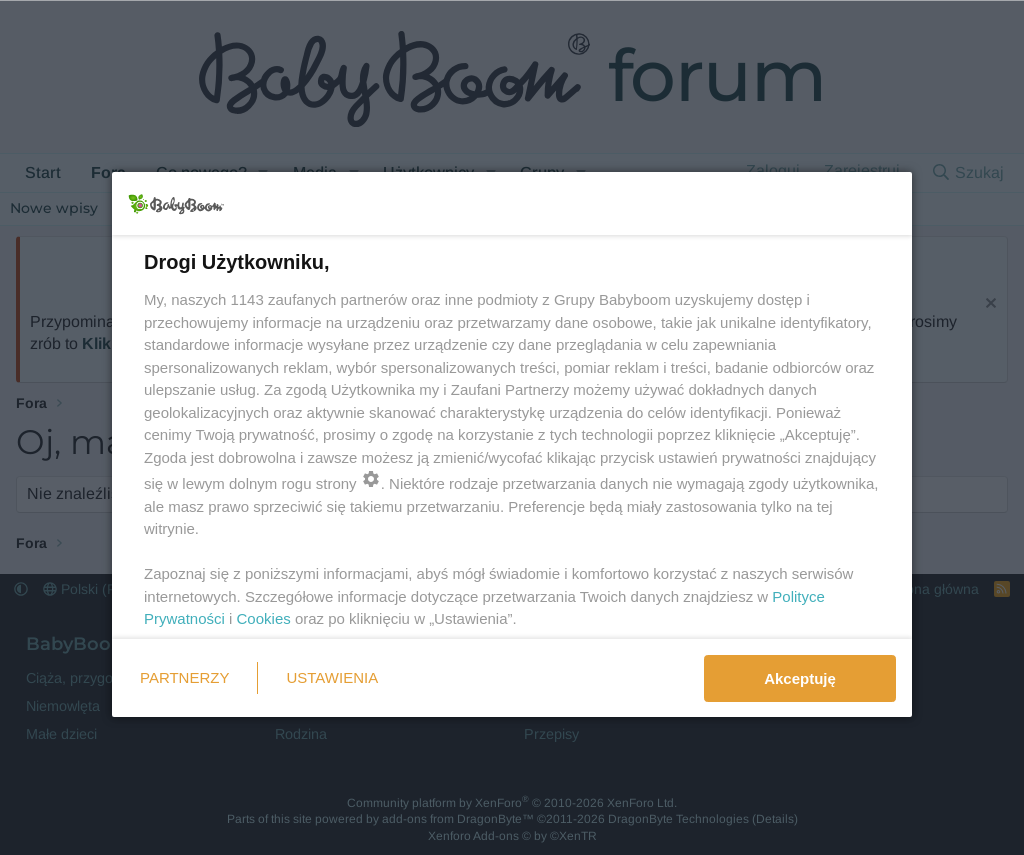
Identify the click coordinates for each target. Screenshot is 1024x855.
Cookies (264, 618)
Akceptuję (800, 678)
